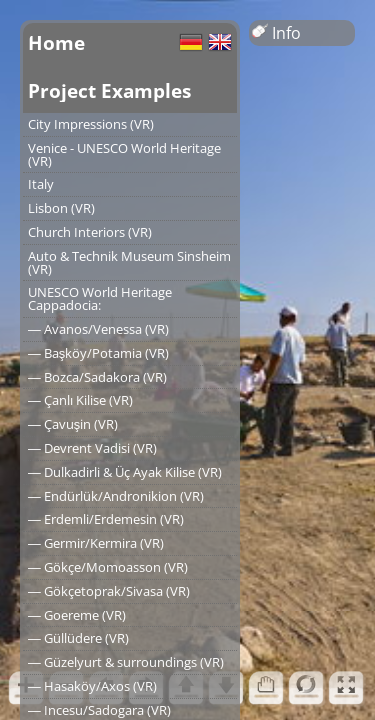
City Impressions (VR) (91, 124)
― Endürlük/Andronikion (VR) (116, 496)
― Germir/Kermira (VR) (96, 543)
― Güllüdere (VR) (78, 638)
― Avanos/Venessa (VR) (98, 329)
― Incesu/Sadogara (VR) (99, 710)
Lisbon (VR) (61, 208)
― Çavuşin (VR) (73, 424)
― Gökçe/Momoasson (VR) (108, 567)
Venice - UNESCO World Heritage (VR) (124, 154)
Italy (41, 184)
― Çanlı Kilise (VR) (80, 400)
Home (56, 42)
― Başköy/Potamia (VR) (98, 353)
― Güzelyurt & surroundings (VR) (126, 662)
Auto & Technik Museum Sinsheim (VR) (129, 262)
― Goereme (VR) (77, 615)
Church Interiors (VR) (90, 232)
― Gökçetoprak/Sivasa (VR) (109, 591)
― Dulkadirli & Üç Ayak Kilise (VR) (125, 472)
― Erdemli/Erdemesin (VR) (106, 519)
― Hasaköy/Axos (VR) (92, 686)
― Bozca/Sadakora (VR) (97, 377)
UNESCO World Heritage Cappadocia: (100, 298)
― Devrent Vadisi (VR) (92, 448)
